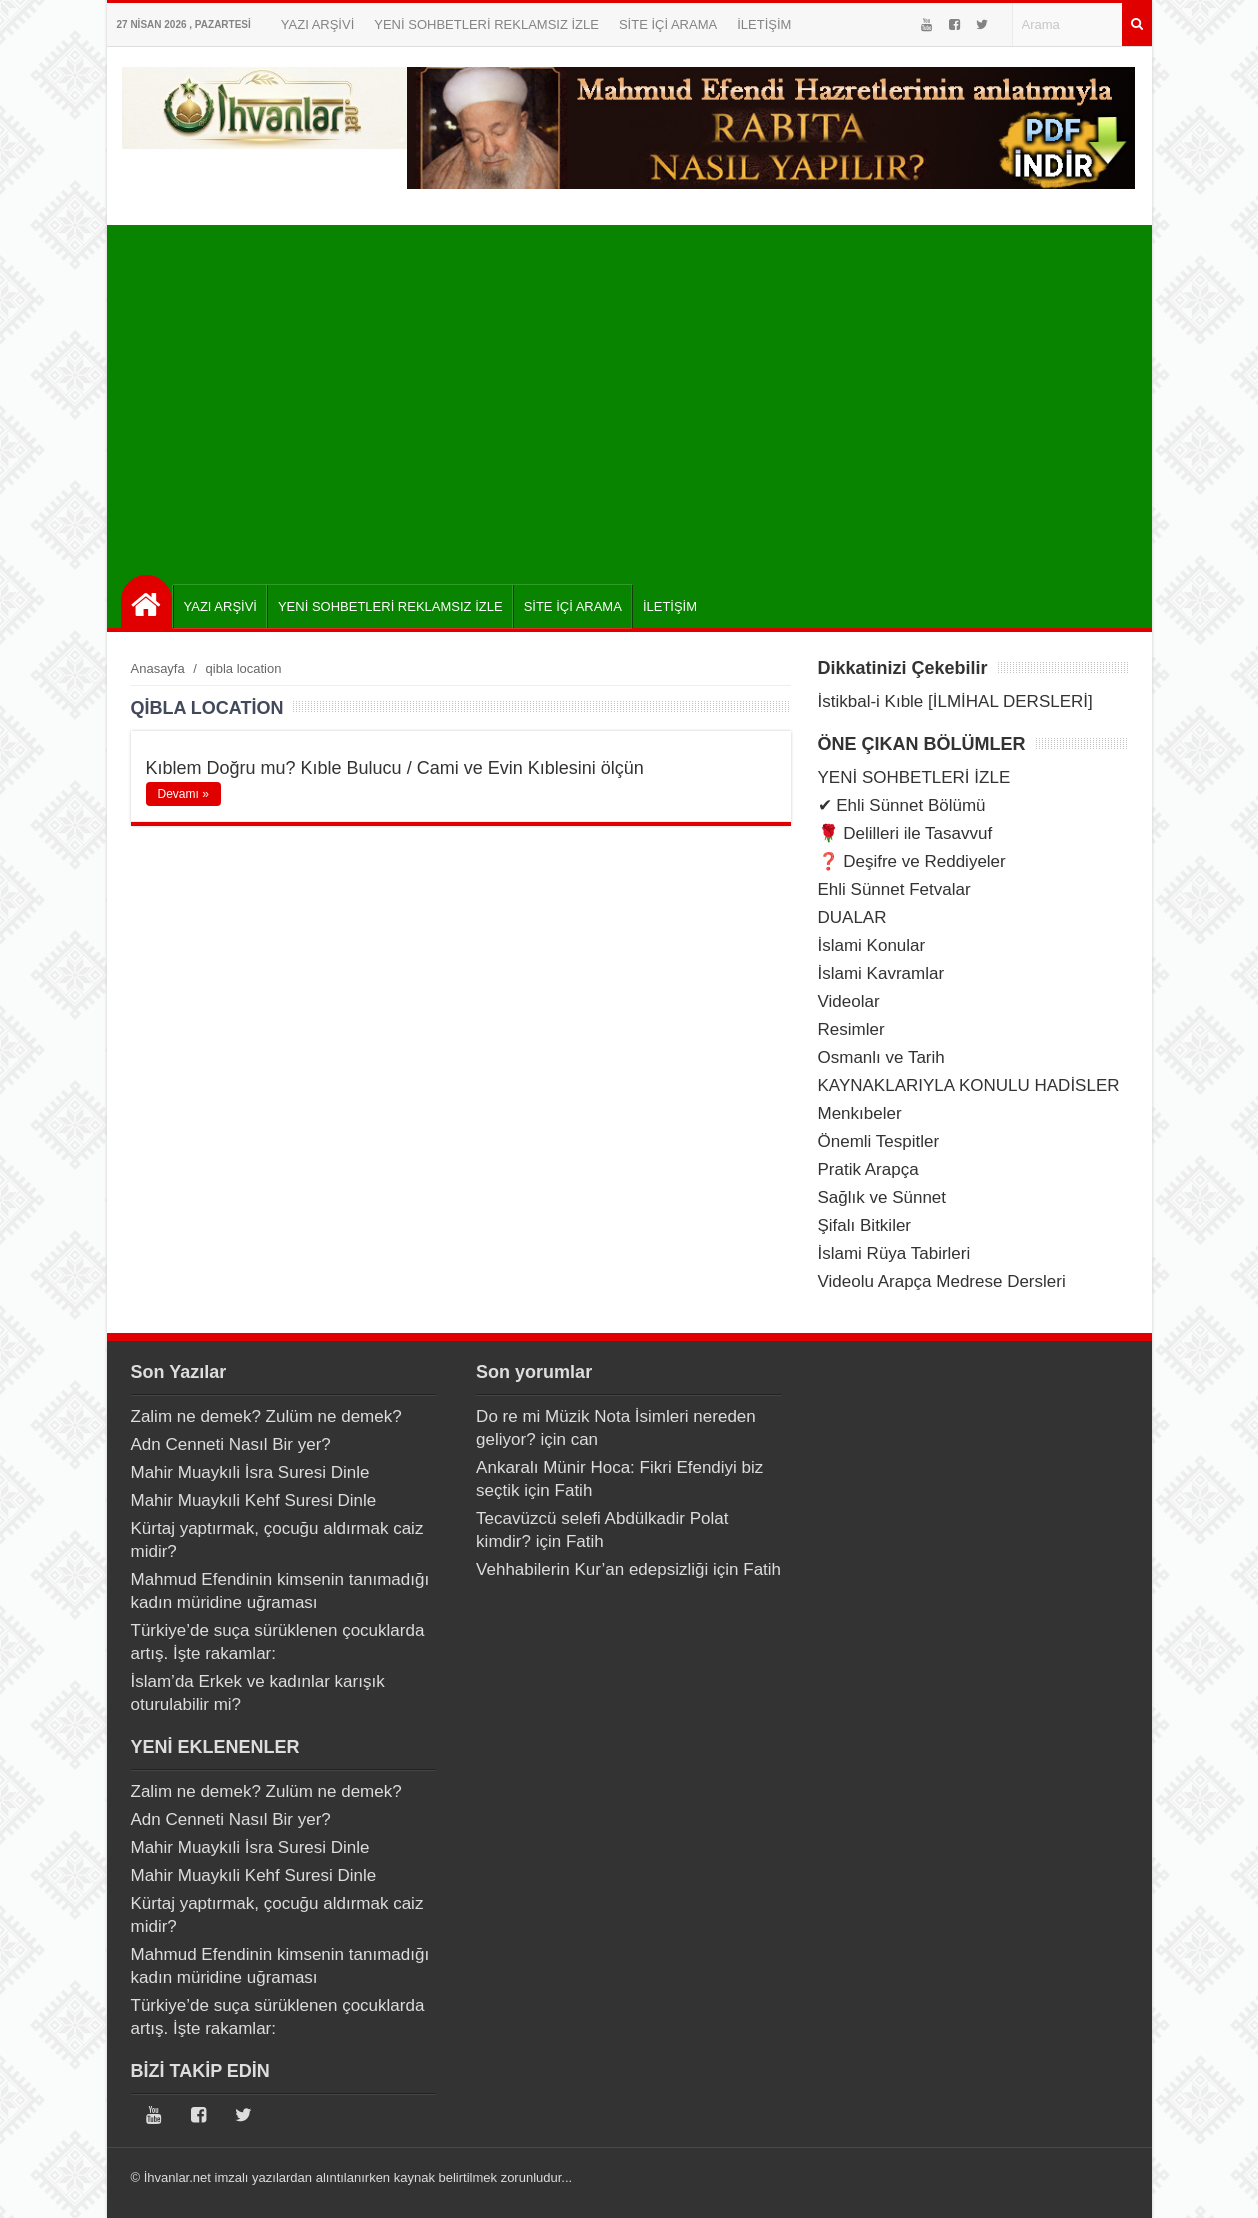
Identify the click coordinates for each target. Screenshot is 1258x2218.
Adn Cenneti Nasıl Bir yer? (231, 1444)
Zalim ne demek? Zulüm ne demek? (266, 1416)
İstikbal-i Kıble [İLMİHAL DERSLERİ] (955, 701)
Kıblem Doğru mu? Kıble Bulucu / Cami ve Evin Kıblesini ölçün (395, 768)
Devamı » (183, 794)
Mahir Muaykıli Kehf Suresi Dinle (254, 1500)
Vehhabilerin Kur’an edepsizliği (592, 1569)
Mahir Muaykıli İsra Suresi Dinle (250, 1472)
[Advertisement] (634, 395)
